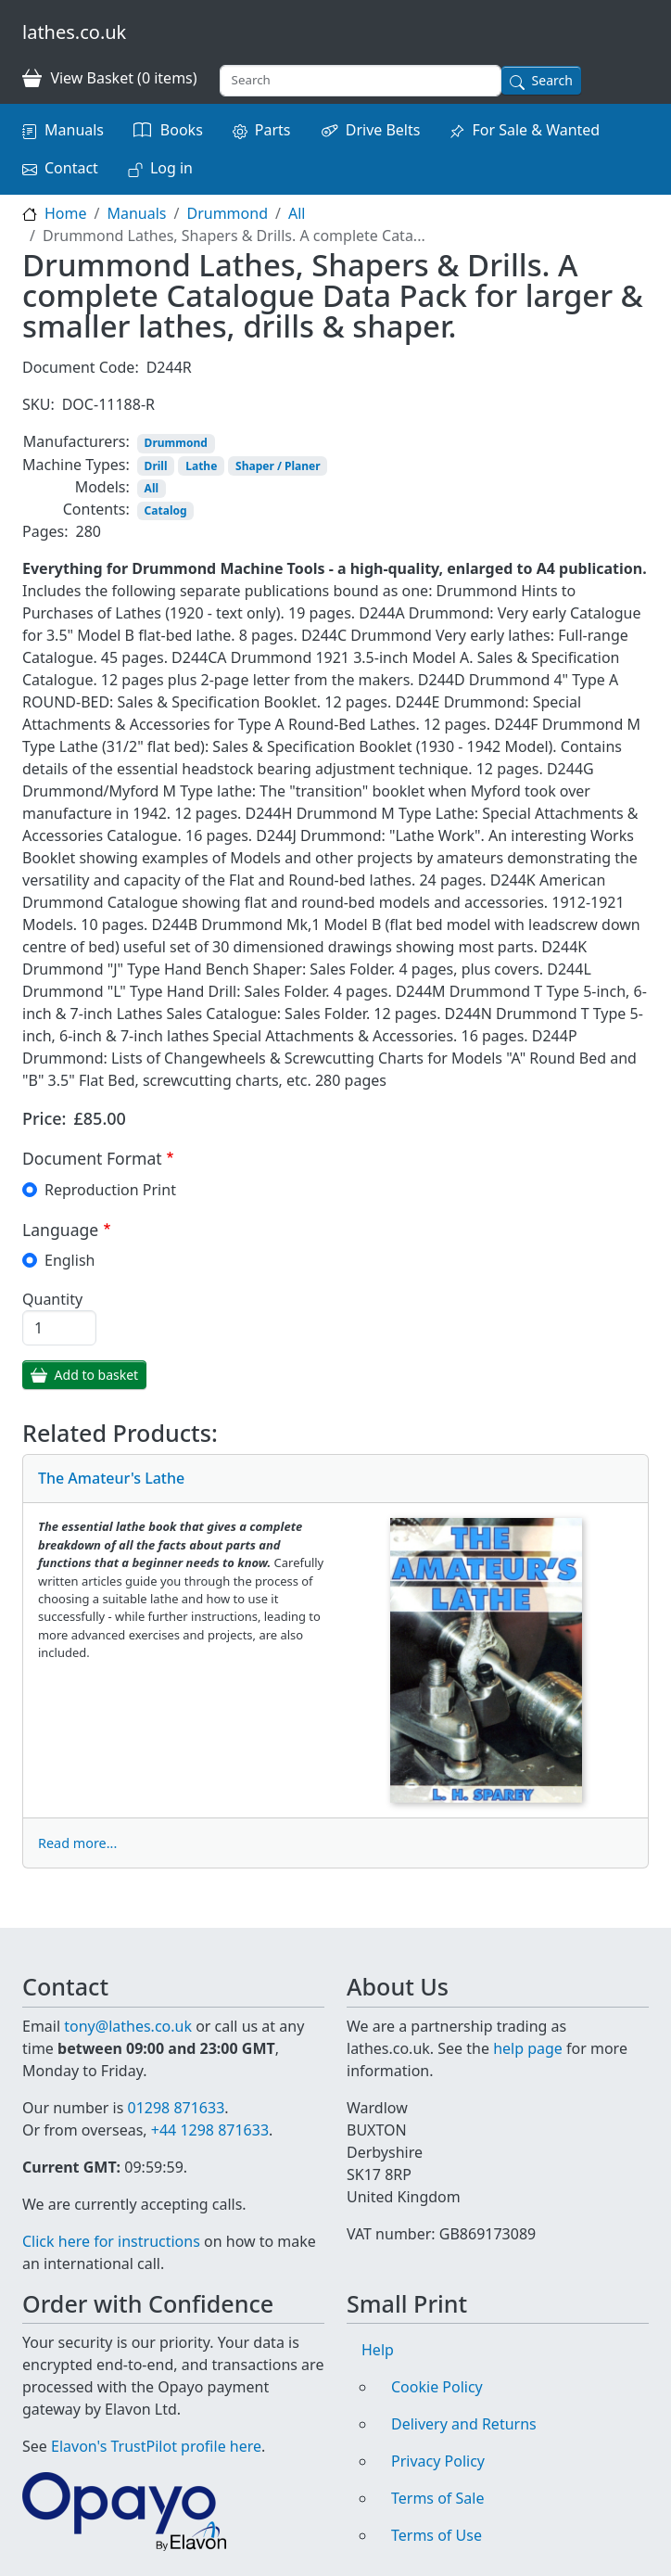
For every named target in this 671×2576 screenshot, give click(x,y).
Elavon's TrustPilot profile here (156, 2446)
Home (65, 213)
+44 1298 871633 (210, 2108)
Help (377, 2350)
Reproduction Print (110, 1190)
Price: (44, 1118)
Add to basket (97, 1375)
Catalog (166, 510)
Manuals (74, 130)
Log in (171, 168)
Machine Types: (76, 464)
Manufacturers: (76, 441)
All (296, 213)
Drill (156, 466)
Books (181, 130)
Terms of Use (436, 2535)
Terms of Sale (437, 2498)
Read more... (77, 1843)
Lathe (201, 466)
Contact (71, 168)
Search (552, 80)
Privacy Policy (438, 2461)
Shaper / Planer (277, 466)
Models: (102, 487)
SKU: (38, 404)
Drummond (227, 213)
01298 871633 (175, 2085)
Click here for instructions (111, 2241)
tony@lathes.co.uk (128, 2004)
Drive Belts (383, 130)
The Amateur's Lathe (111, 1478)
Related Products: (120, 1433)
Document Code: (80, 367)
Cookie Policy (437, 2387)
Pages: (45, 531)
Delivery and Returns (464, 2424)
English (69, 1260)
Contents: (96, 509)
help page (528, 2026)
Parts (273, 130)
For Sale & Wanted (536, 130)
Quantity (52, 1299)
